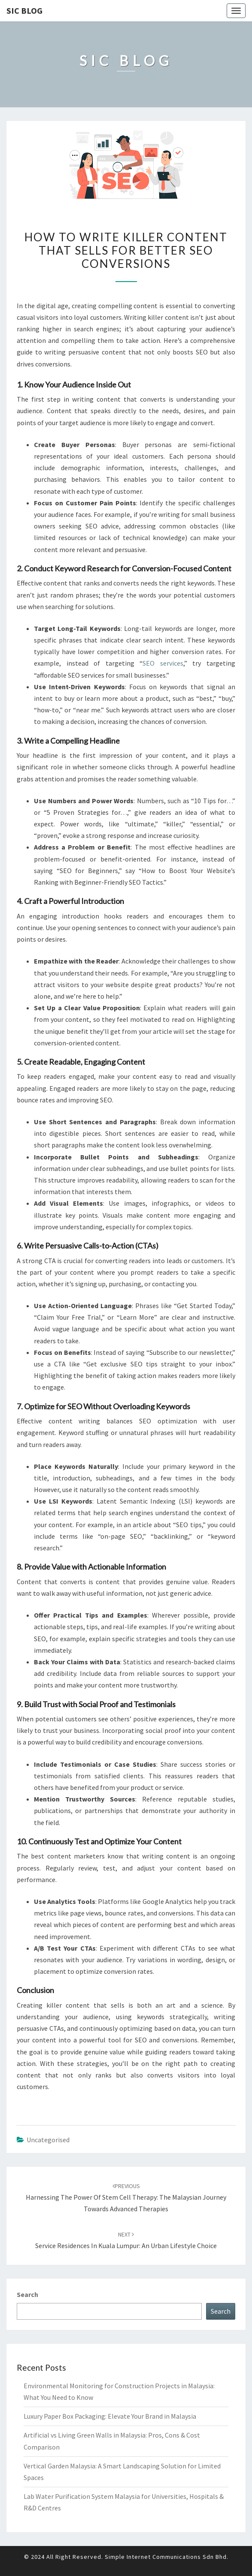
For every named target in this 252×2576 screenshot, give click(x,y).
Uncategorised (48, 2139)
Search (27, 2294)
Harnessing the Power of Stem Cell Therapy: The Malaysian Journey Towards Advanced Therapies (126, 2197)
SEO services (163, 663)
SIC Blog (24, 10)
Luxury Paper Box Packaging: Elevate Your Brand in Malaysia (110, 2416)
